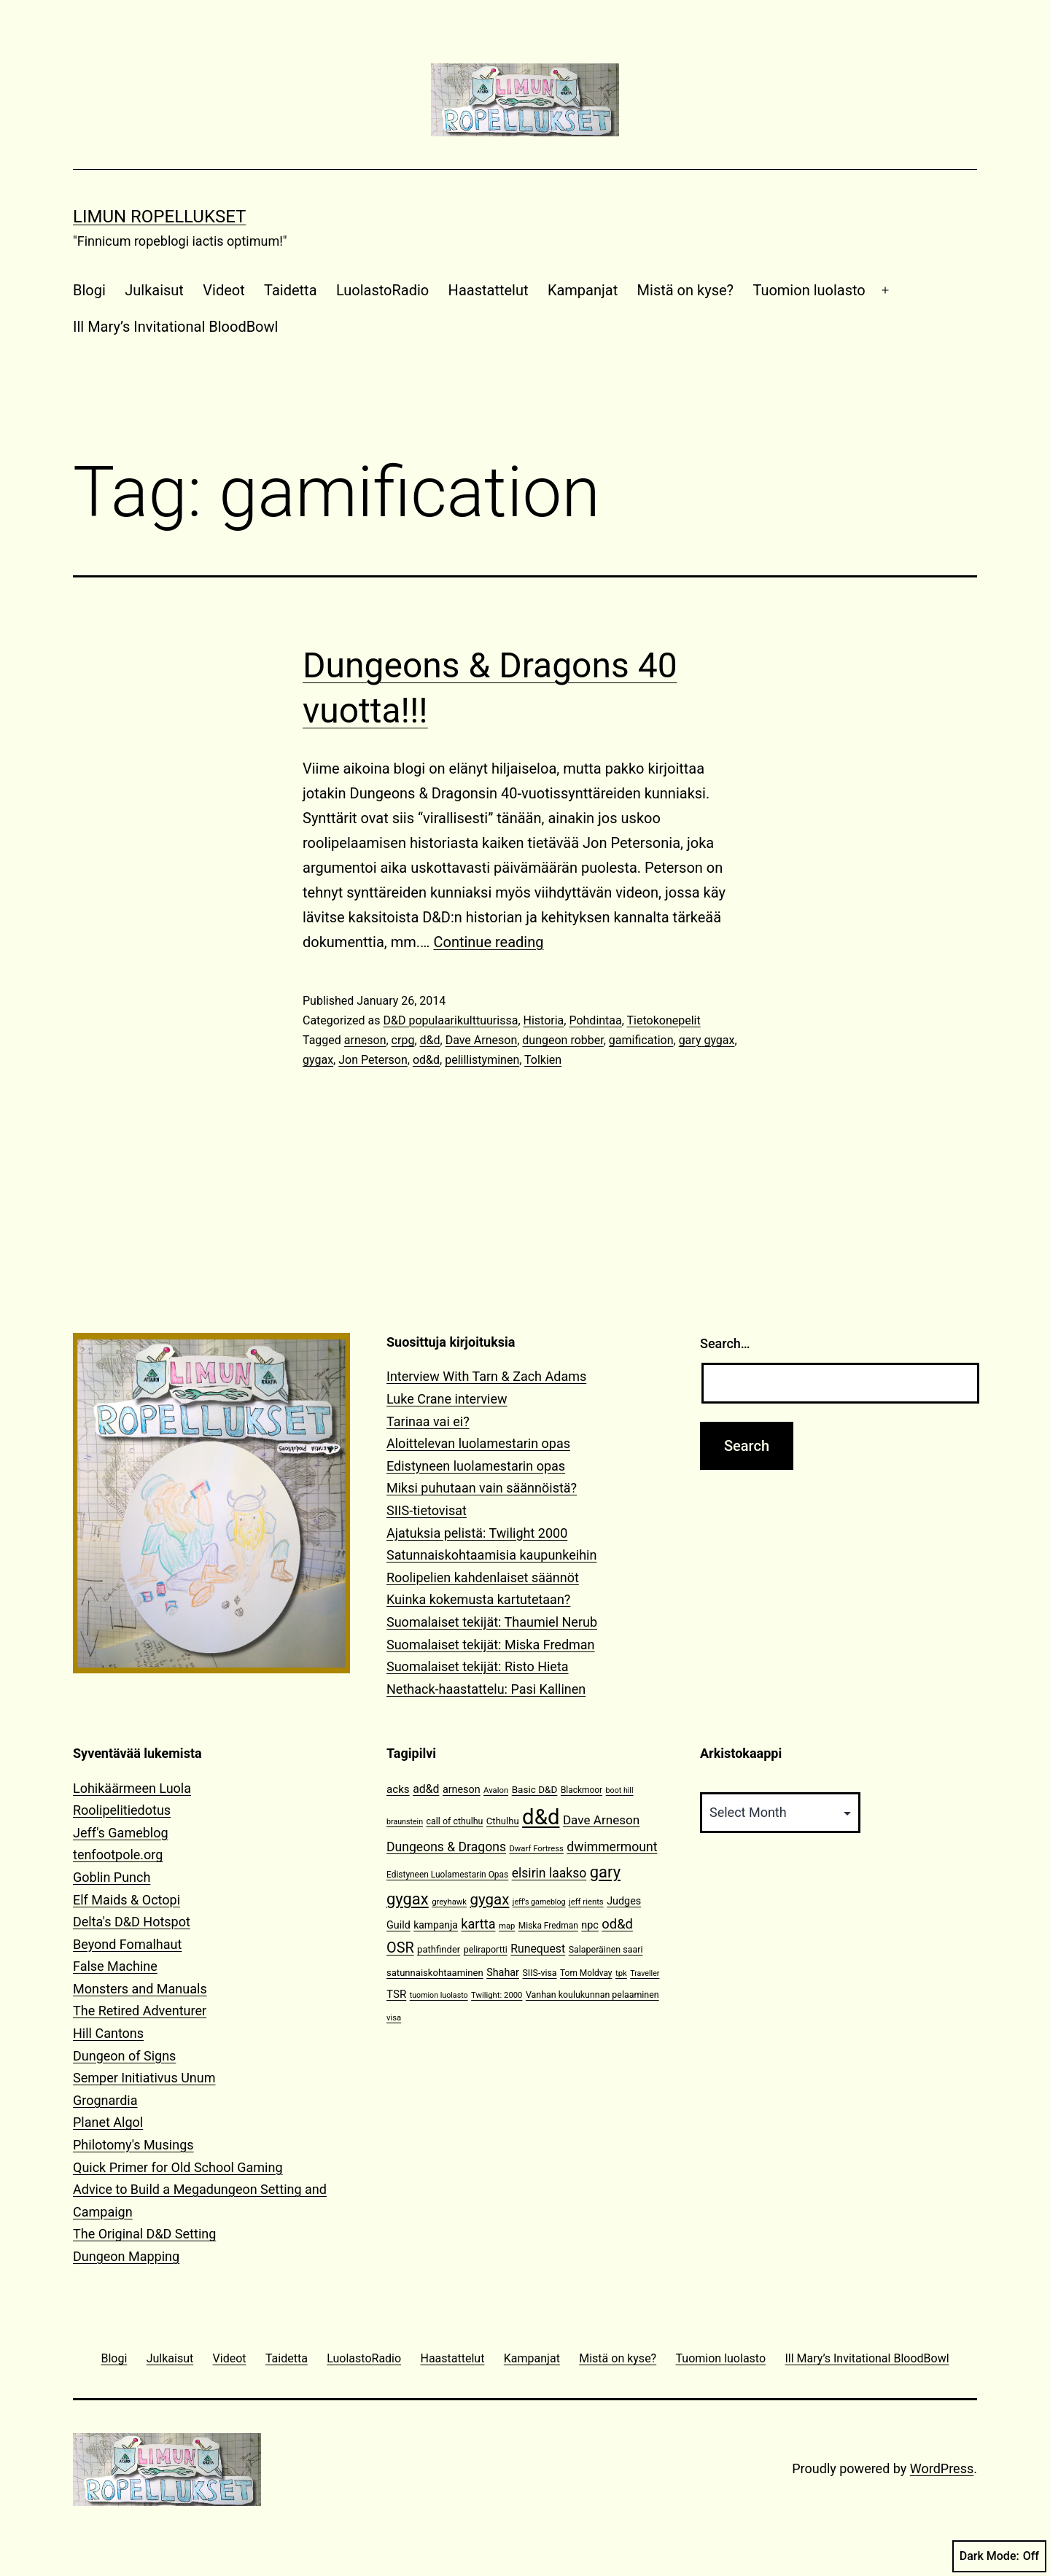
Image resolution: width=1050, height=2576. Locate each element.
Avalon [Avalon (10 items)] (495, 1790)
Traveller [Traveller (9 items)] (644, 1973)
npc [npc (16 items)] (590, 1925)
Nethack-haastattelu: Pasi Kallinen (486, 1689)
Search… (725, 1343)
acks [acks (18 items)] (398, 1789)
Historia (544, 1020)
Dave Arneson (482, 1040)
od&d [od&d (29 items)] (617, 1923)
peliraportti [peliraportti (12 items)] (486, 1949)
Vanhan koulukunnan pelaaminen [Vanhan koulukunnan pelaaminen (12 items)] (592, 1994)
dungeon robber (562, 1040)
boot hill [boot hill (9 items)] (620, 1790)
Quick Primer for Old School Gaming (178, 2167)
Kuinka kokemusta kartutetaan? (478, 1599)
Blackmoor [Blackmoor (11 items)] (581, 1790)
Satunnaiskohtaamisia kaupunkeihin (491, 1555)
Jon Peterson (373, 1060)
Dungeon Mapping (126, 2256)
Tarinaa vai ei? (428, 1421)
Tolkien (542, 1060)
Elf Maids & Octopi (126, 1899)
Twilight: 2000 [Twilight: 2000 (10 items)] (496, 1995)
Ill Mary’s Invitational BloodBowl (175, 326)
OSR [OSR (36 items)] (400, 1947)
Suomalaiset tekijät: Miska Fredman (490, 1644)
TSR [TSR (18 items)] (396, 1994)
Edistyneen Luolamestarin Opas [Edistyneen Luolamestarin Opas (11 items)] (447, 1874)
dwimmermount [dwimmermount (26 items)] (612, 1847)
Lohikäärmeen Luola (132, 1788)
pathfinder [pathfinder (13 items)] (438, 1949)
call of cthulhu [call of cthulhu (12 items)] (455, 1821)
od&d (426, 1060)
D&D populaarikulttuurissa (450, 1020)
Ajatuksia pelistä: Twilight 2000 (476, 1533)
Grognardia (105, 2100)
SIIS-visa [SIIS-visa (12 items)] (539, 1972)
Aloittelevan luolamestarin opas (478, 1443)
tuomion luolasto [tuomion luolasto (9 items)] (439, 1995)
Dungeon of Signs (124, 2055)
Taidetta (290, 290)
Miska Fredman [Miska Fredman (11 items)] (548, 1926)
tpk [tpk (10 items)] (621, 1973)
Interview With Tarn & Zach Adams (486, 1376)
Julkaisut (154, 290)
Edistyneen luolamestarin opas (475, 1466)
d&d (430, 1040)
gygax (318, 1060)
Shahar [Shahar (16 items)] (502, 1972)
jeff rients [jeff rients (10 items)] (586, 1902)
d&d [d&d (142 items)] (540, 1817)
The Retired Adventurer (139, 2010)
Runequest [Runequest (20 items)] (537, 1949)
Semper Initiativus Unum (144, 2077)
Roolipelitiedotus (122, 1810)
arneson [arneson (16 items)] (462, 1789)
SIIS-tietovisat (426, 1510)
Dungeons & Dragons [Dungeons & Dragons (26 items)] (446, 1847)
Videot (223, 290)
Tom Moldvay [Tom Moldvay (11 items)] (586, 1973)
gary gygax (707, 1040)
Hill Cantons (108, 2033)
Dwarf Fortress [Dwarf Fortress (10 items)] (536, 1848)
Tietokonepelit (664, 1020)
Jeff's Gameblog (120, 1832)
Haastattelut (488, 290)
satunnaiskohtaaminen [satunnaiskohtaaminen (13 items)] (434, 1972)
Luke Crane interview (447, 1398)
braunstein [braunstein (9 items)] (404, 1821)
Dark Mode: (999, 2556)
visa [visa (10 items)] (393, 2018)
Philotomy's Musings (133, 2144)
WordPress (941, 2468)
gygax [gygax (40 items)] (490, 1899)
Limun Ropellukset (159, 216)
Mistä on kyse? (685, 290)
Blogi (89, 290)
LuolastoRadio (382, 290)
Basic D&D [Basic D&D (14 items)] (535, 1789)
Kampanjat (583, 290)
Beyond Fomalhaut (127, 1944)
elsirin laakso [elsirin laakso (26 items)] (549, 1873)
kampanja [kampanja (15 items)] (435, 1925)
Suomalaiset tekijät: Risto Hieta (477, 1666)
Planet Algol (108, 2122)
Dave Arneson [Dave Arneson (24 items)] (601, 1820)
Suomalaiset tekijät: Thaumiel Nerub (491, 1622)
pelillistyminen (482, 1060)
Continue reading (488, 942)
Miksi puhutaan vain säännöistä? (481, 1487)
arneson (365, 1040)
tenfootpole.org (118, 1854)
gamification (641, 1040)
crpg (403, 1040)
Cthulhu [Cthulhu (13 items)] (502, 1821)
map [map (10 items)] (507, 1926)
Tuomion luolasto (808, 290)
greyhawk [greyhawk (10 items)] (449, 1902)
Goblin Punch (111, 1877)
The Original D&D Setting (144, 2233)
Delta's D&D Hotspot (131, 1921)
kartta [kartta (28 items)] (478, 1923)
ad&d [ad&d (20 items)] (426, 1789)
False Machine (115, 1966)
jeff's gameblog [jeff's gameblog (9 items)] (539, 1902)
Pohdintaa (595, 1020)
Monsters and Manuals (140, 1988)
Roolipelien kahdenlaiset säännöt (482, 1577)
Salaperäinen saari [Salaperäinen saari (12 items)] (606, 1949)
